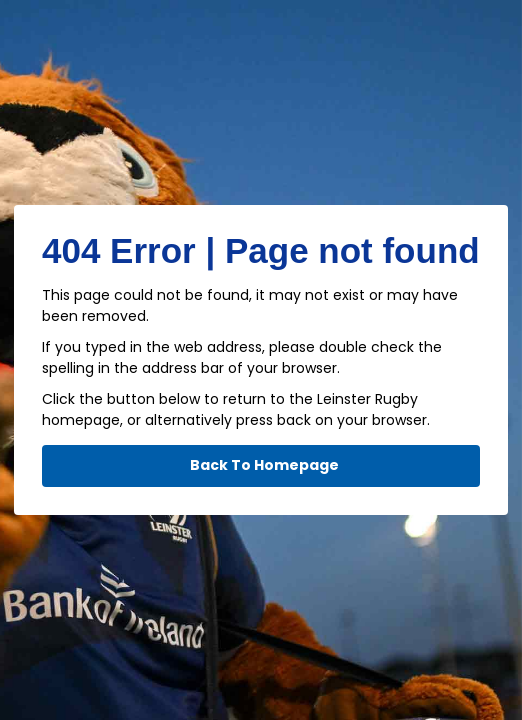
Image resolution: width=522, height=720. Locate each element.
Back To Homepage (264, 465)
